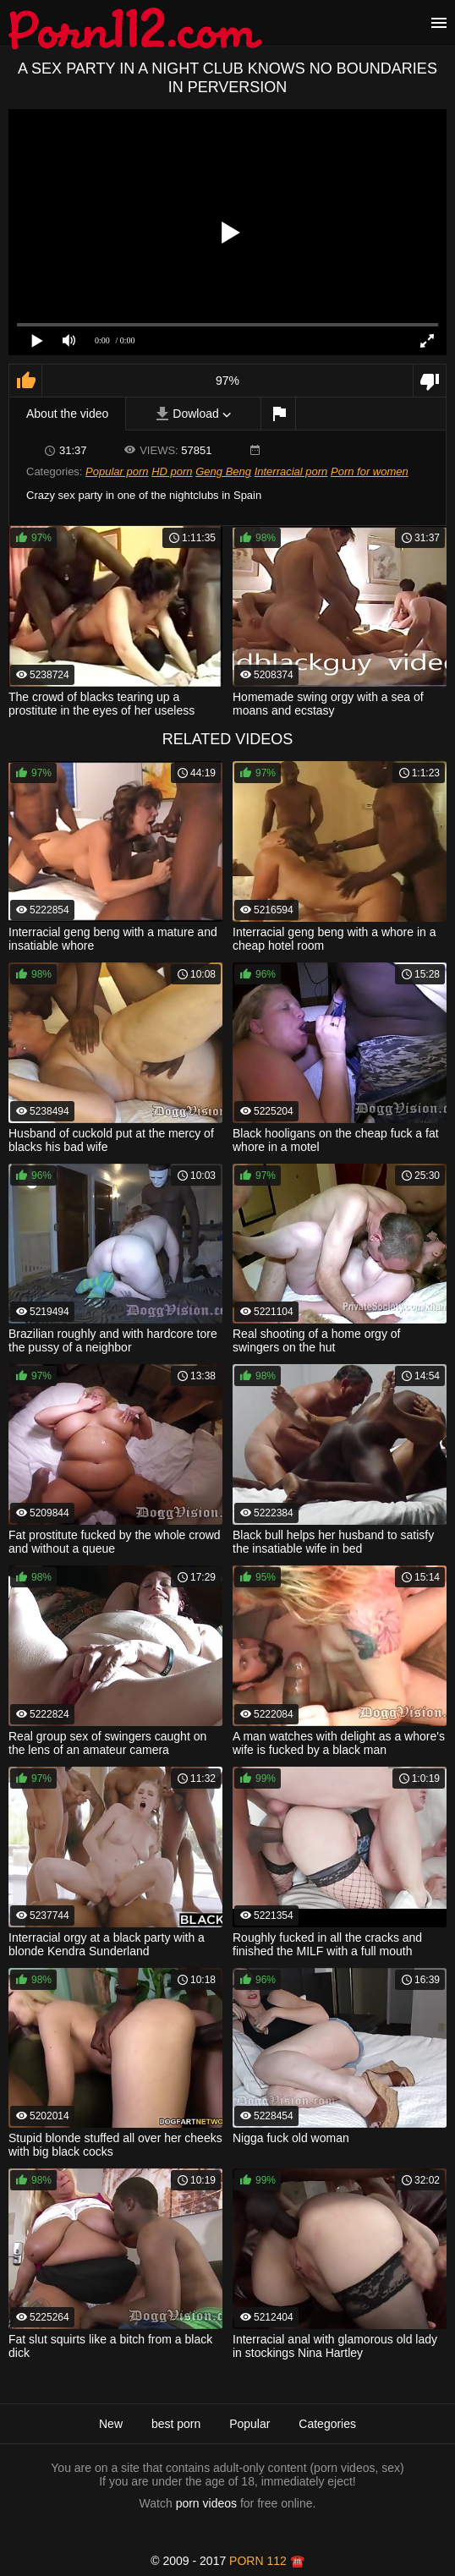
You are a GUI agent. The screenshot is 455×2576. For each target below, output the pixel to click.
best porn (175, 2424)
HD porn (171, 471)
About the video (67, 413)
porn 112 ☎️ (266, 2561)
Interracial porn (291, 471)
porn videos (206, 2503)
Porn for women (369, 471)
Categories (327, 2424)
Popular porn (116, 471)
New (111, 2424)
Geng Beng (223, 471)
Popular (249, 2424)
